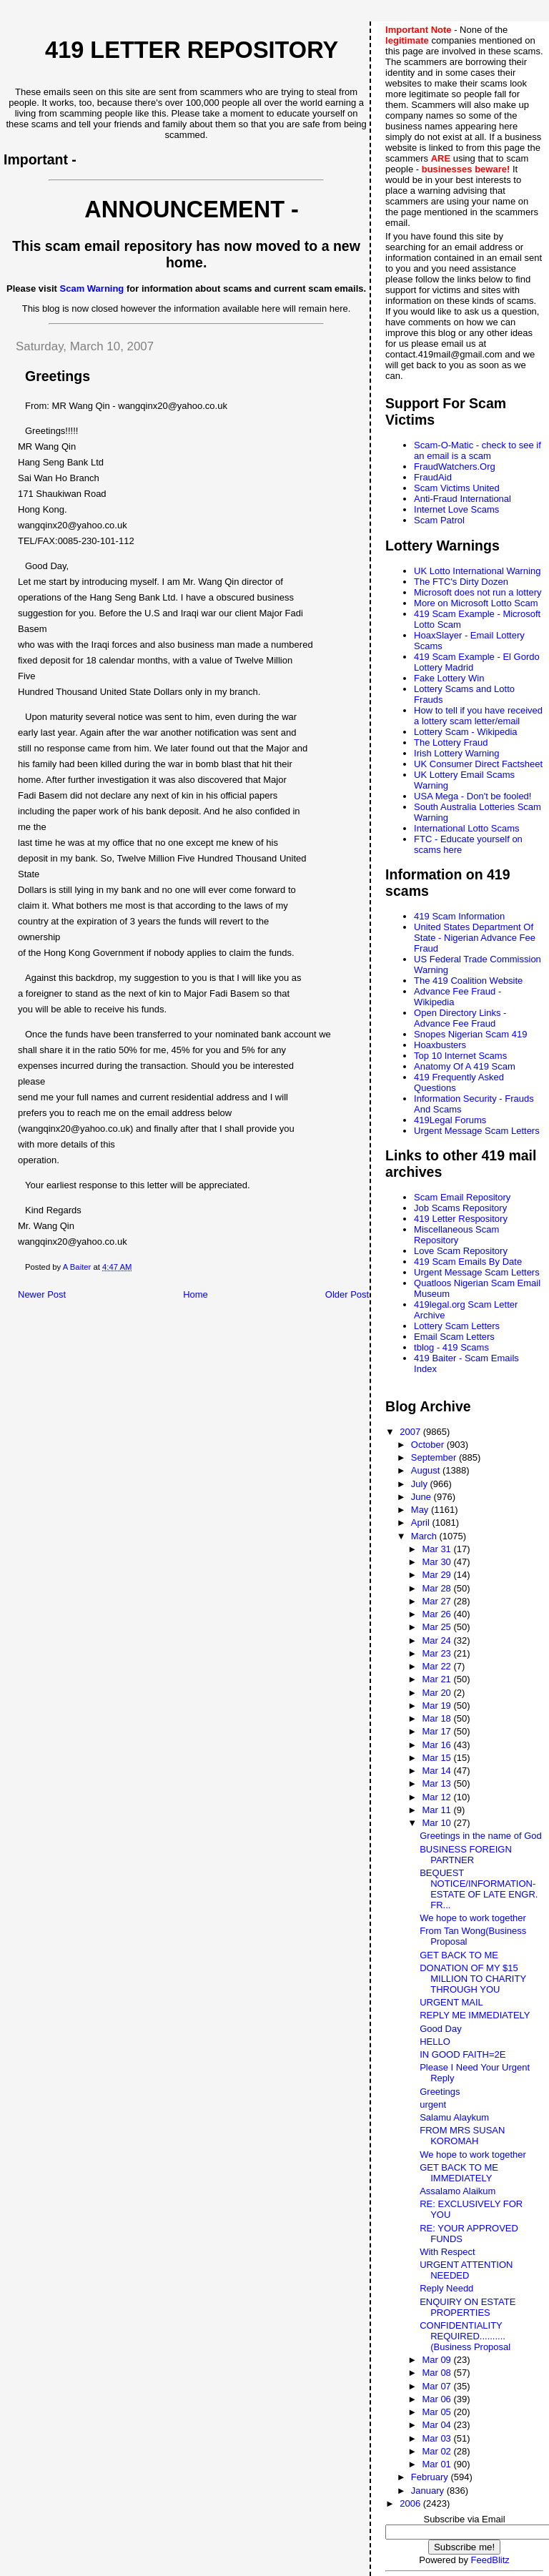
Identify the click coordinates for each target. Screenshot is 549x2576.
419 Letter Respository (461, 1218)
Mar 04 (437, 2424)
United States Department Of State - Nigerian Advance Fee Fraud (474, 938)
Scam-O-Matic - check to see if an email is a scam (477, 450)
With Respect (447, 2251)
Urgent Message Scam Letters (477, 1130)
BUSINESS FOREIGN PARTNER (466, 1854)
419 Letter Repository (191, 50)
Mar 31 (437, 1549)
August (426, 1470)
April (421, 1522)
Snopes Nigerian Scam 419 (470, 1034)
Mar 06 (437, 2399)
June (422, 1496)
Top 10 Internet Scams (460, 1055)
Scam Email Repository (462, 1197)
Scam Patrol (439, 520)
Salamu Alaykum (454, 2117)
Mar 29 (437, 1574)
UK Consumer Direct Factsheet (478, 764)
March (425, 1536)
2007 (411, 1431)
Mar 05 (437, 2412)
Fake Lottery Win (449, 678)
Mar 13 (437, 1783)
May (421, 1509)
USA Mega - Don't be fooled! (472, 796)
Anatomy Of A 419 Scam (464, 1066)
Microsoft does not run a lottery (477, 592)
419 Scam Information (459, 916)
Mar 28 (437, 1588)
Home (195, 1294)
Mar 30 (437, 1561)
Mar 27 (437, 1601)
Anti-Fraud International (462, 498)
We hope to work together (473, 1918)
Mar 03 (437, 2438)
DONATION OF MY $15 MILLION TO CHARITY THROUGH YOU (473, 1979)
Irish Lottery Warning (456, 753)
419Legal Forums (450, 1120)
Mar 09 (437, 2359)
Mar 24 (437, 1640)
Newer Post (42, 1294)
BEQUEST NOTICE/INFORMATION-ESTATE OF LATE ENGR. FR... (479, 1888)
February (431, 2477)
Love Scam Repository (461, 1250)
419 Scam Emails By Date (468, 1261)
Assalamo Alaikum (457, 2191)
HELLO (435, 2041)
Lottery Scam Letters (457, 1326)
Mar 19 (437, 1705)
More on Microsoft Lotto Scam (476, 603)
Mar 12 (437, 1797)
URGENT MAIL (451, 2002)
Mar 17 (437, 1731)
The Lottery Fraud (451, 742)
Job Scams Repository (460, 1208)
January (429, 2490)
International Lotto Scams (466, 828)
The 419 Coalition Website (468, 980)
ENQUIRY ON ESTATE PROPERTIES (467, 2307)
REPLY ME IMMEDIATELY (475, 2015)
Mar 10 (437, 1822)
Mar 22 (437, 1666)
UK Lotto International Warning (477, 571)
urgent (433, 2104)
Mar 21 (437, 1679)
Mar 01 (437, 2464)
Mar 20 (437, 1692)
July (420, 1484)
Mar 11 (437, 1810)
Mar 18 (437, 1718)
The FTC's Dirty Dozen (461, 581)
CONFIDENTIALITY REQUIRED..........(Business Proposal (465, 2336)
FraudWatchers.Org (454, 466)
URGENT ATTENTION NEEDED (466, 2270)
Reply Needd (446, 2288)
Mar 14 (437, 1770)
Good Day (441, 2028)
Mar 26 (437, 1614)
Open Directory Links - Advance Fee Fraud (460, 1018)
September (435, 1457)
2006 (411, 2503)
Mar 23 (437, 1653)
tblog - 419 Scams (451, 1347)
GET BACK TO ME (459, 1955)
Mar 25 (437, 1627)
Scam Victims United (457, 488)
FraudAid (433, 477)
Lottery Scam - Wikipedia (466, 731)
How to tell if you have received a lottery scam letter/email (478, 715)
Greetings (440, 2091)
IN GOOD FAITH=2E (462, 2054)
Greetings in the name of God (481, 1835)
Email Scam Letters (454, 1336)
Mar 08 (437, 2372)
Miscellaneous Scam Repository (456, 1234)
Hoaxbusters (440, 1045)
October (429, 1444)
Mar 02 (437, 2451)
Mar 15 (437, 1757)
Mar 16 (437, 1744)
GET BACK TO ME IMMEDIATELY (459, 2172)
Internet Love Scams (456, 509)
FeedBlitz (490, 2560)
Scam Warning (92, 288)
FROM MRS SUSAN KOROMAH (462, 2135)
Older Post (347, 1294)
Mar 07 (437, 2386)
